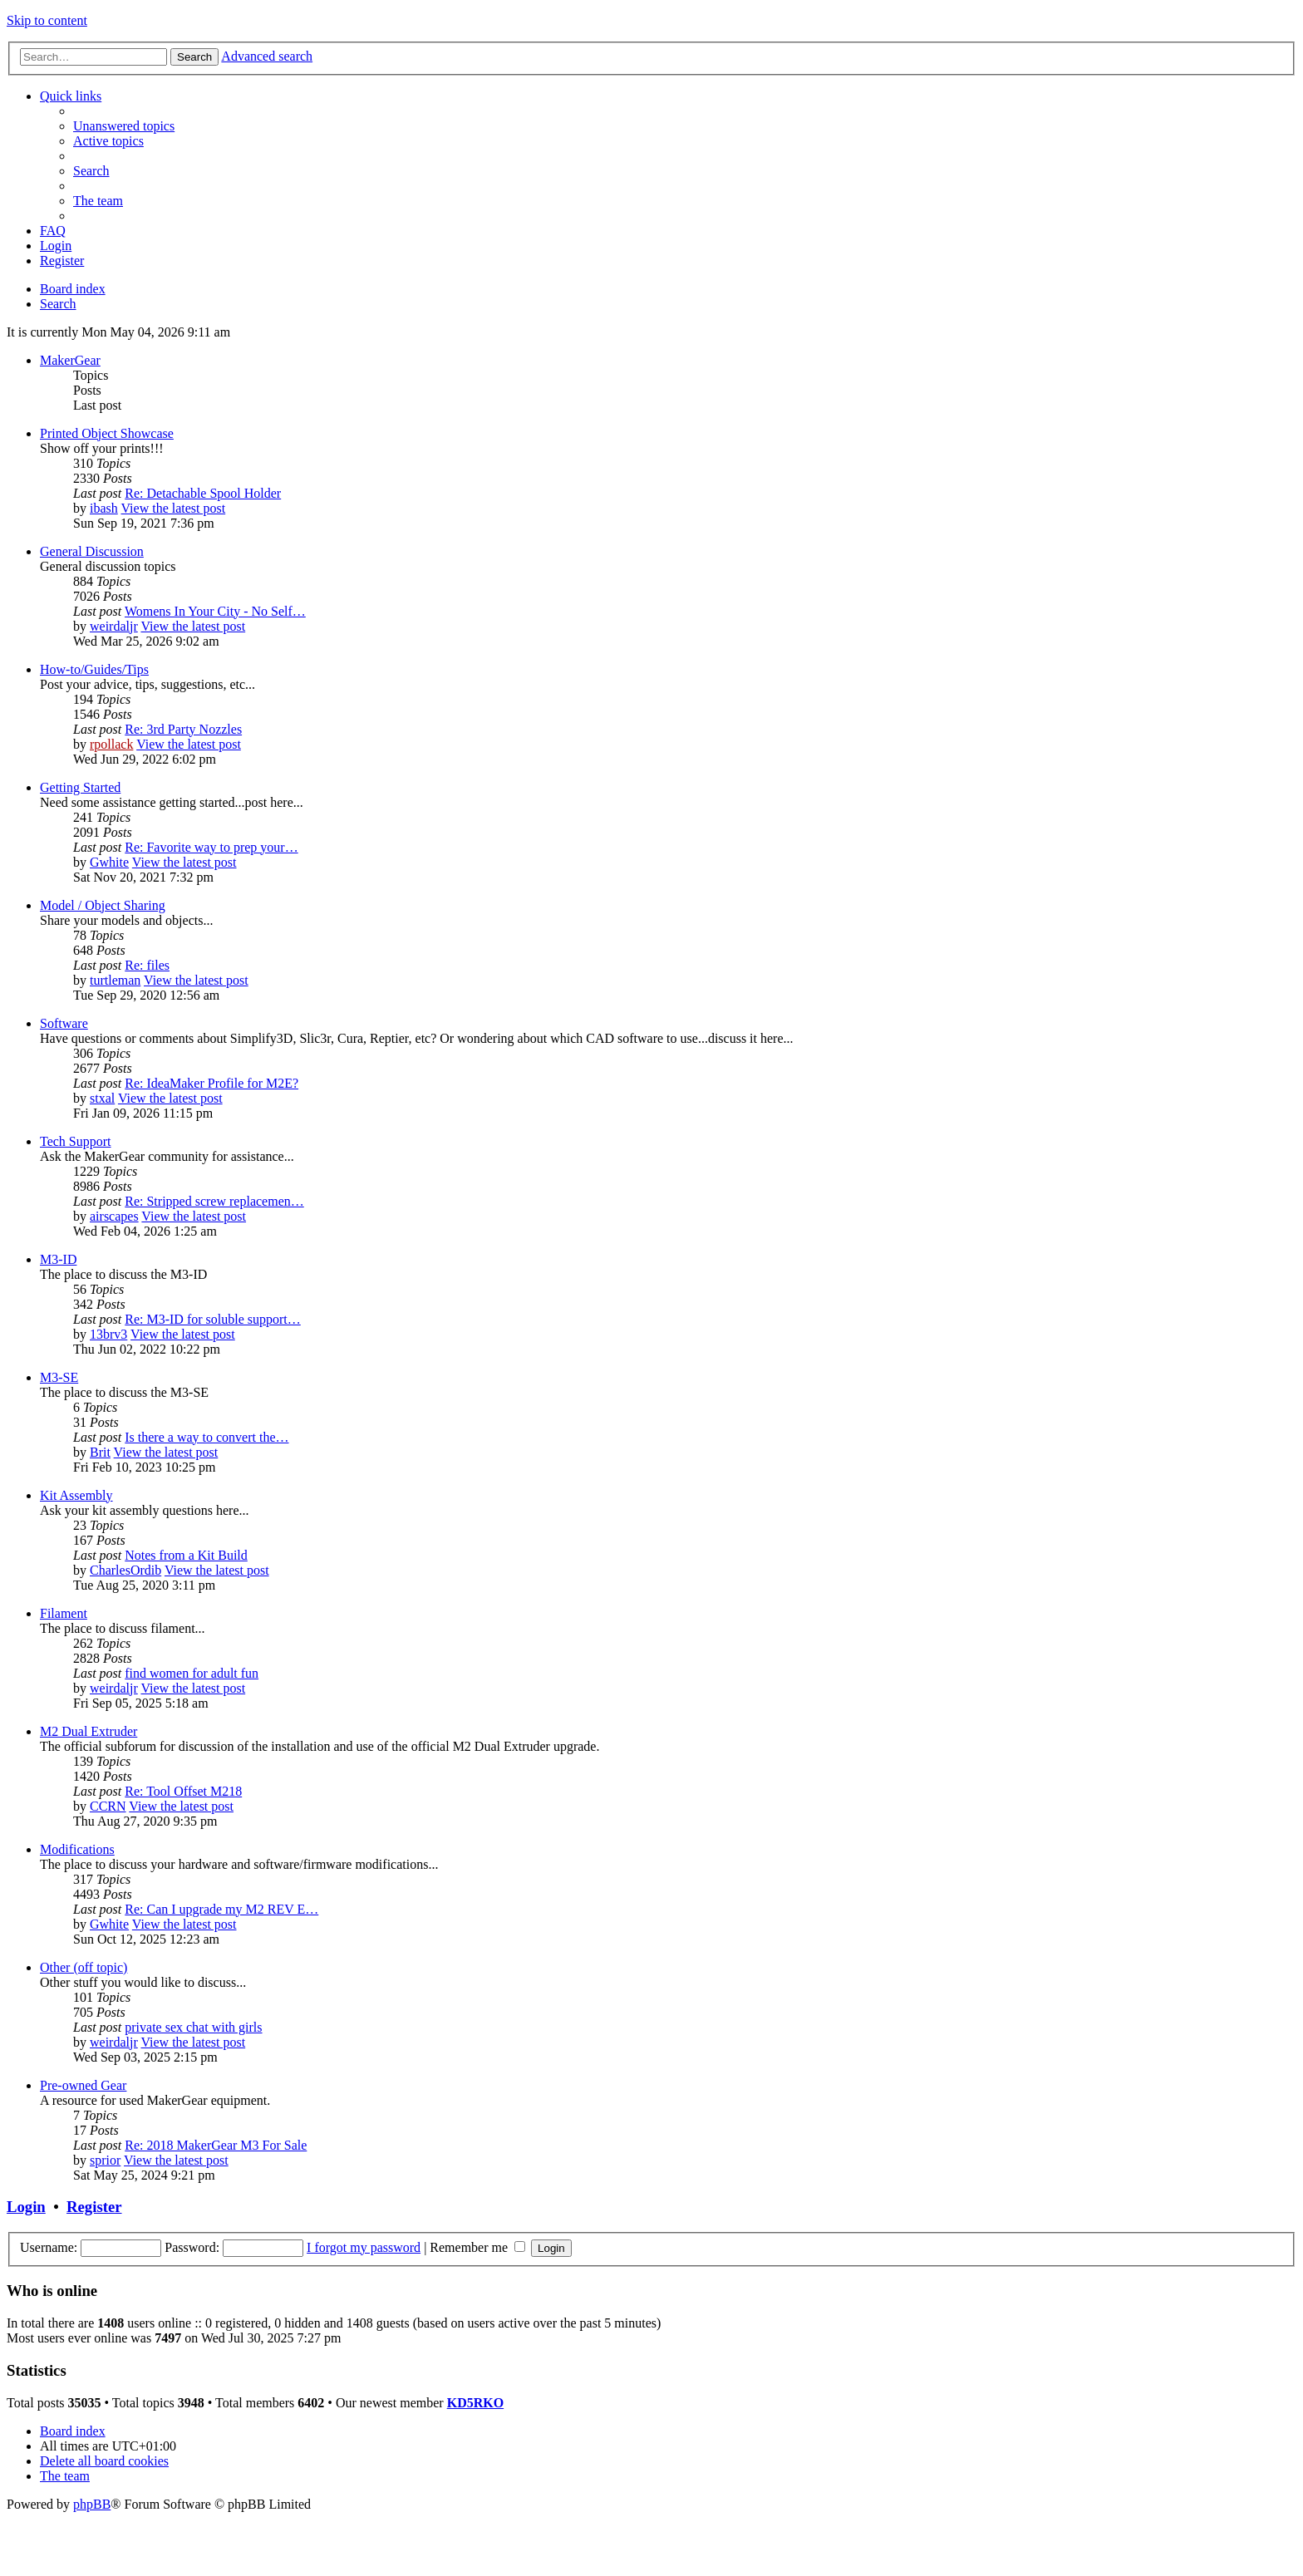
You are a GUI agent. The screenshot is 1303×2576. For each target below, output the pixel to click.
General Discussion (92, 551)
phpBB (92, 2504)
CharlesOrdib (125, 1570)
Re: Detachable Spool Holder (203, 493)
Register (93, 2206)
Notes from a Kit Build (186, 1555)
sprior (105, 2160)
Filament (63, 1613)
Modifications (77, 1849)
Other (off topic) (83, 1967)
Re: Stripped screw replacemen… (214, 1201)
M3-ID (58, 1259)
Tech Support (75, 1141)
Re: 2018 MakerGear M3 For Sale (216, 2145)
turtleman (115, 980)
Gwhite (109, 862)
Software (64, 1023)
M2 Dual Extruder (88, 1731)
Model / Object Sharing (102, 905)
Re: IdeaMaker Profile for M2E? (211, 1083)
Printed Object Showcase (107, 433)
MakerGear (70, 360)
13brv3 (108, 1334)
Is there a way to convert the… (206, 1437)
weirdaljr (114, 626)
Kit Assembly (76, 1495)
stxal (102, 1098)
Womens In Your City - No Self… (215, 611)
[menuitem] (124, 126)
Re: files (147, 965)
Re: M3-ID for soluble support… (213, 1319)
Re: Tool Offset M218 (183, 1791)
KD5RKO (475, 2403)
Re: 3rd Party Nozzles (183, 729)
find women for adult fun (191, 1673)
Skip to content (47, 20)
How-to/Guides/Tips (94, 669)
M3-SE (59, 1377)
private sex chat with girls (193, 2027)
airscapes (114, 1216)
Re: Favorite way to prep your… (211, 847)
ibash (104, 508)
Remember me (477, 2247)
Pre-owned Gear (83, 2085)
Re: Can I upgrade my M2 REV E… (221, 1909)
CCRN (108, 1806)
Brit (100, 1452)
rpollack (111, 744)
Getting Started (80, 787)
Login (26, 2206)
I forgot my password (363, 2247)
